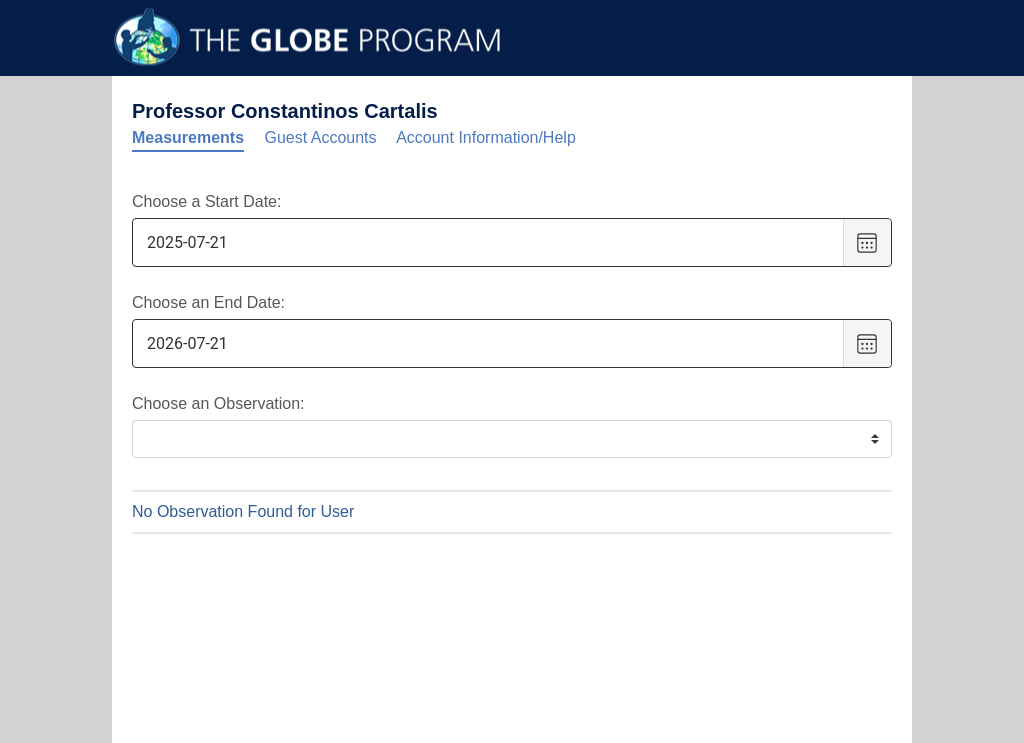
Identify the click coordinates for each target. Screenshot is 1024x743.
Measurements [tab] (188, 137)
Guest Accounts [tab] (321, 137)
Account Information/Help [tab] (486, 137)
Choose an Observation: (218, 403)
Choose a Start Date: (206, 201)
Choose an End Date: (208, 302)
